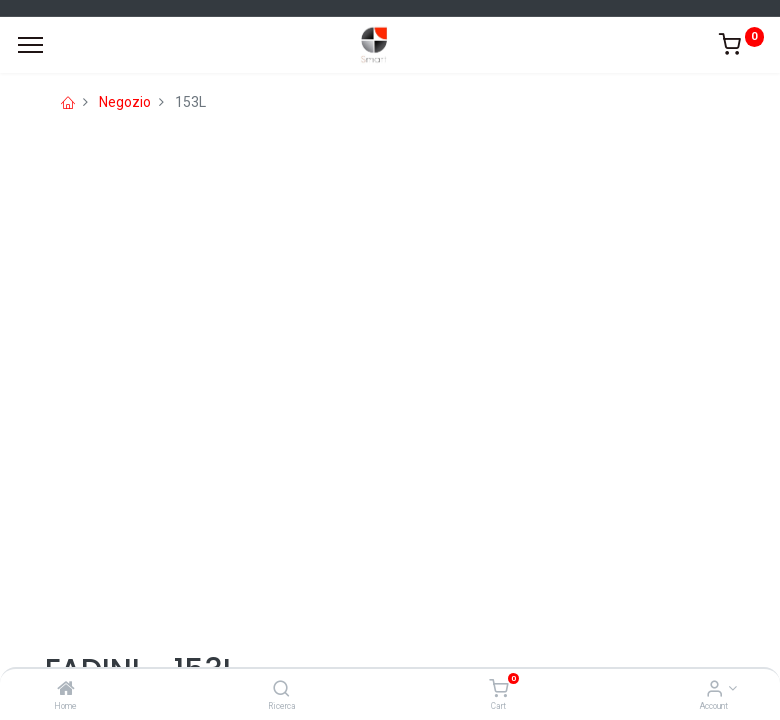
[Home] (66, 690)
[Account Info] (714, 690)
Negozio (125, 102)
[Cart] (498, 690)
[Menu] (30, 45)
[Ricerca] (281, 690)
